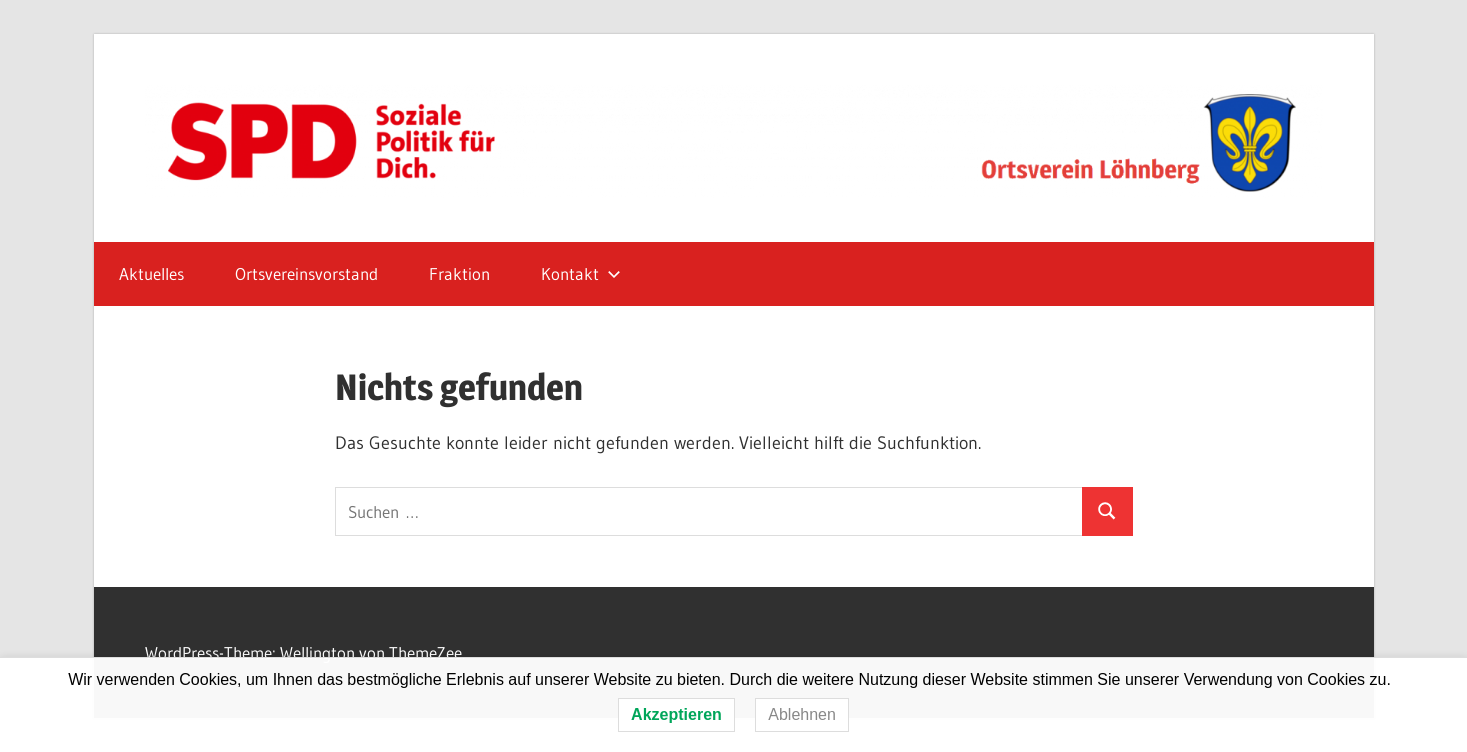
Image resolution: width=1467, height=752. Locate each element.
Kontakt (581, 273)
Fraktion (459, 273)
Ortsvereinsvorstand (306, 273)
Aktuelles (151, 273)
